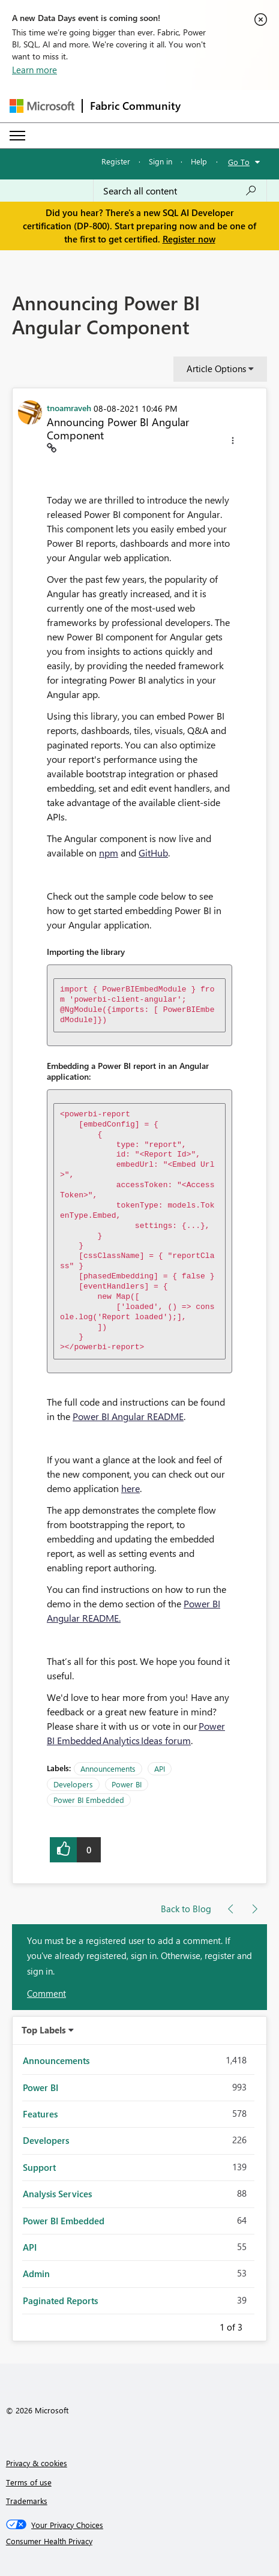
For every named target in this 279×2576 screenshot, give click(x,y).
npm (108, 852)
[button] (232, 442)
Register (115, 161)
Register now (189, 239)
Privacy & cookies (36, 2463)
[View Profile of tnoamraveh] (69, 408)
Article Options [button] (216, 369)
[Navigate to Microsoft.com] (42, 106)
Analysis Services (57, 2194)
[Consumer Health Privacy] (140, 2541)
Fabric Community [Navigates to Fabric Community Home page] (135, 105)
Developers (73, 1784)
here (130, 1488)
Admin (36, 2274)
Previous (205, 2325)
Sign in (160, 161)
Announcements (108, 1768)
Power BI (127, 1784)
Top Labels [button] (44, 2030)
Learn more (34, 70)
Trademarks (26, 2501)
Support (39, 2167)
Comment (46, 1993)
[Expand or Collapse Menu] (17, 135)
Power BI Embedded (88, 1800)
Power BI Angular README (128, 1416)
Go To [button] (239, 162)
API (159, 1768)
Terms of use (29, 2482)
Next (256, 2325)
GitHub (153, 852)
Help (199, 161)
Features (40, 2114)
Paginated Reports (60, 2301)
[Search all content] (180, 190)
